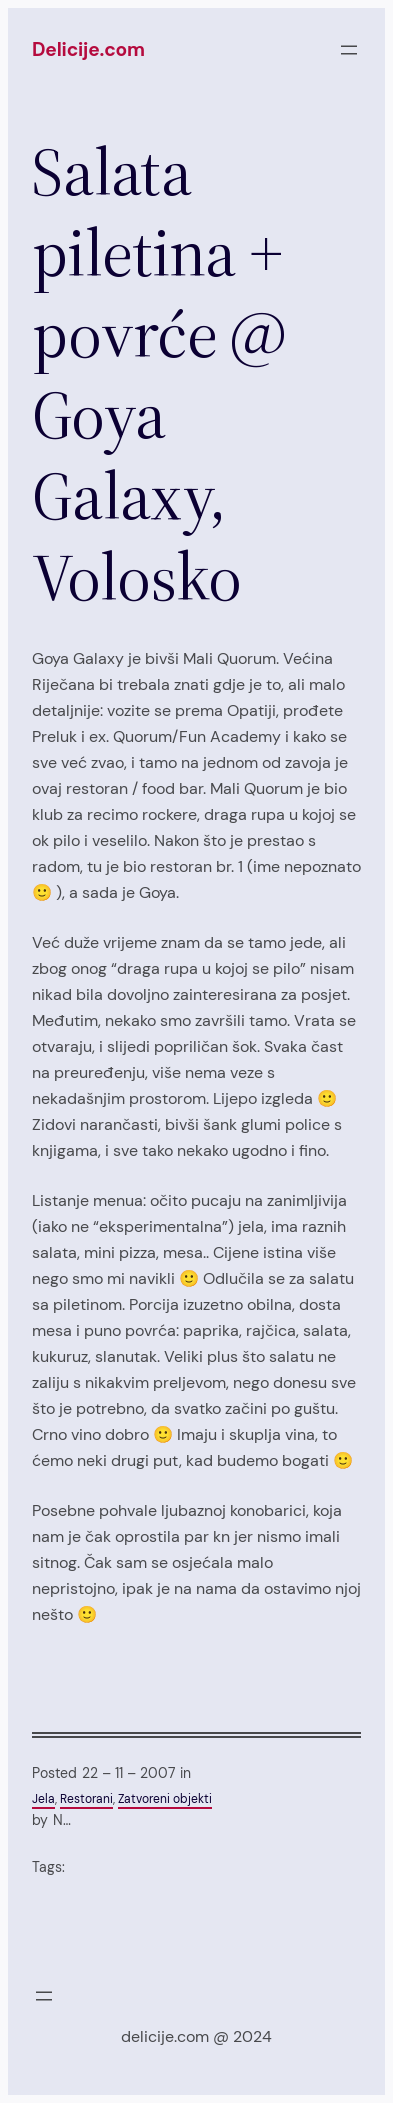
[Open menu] (349, 50)
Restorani (86, 1799)
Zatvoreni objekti (165, 1799)
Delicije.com (88, 49)
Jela (43, 1799)
